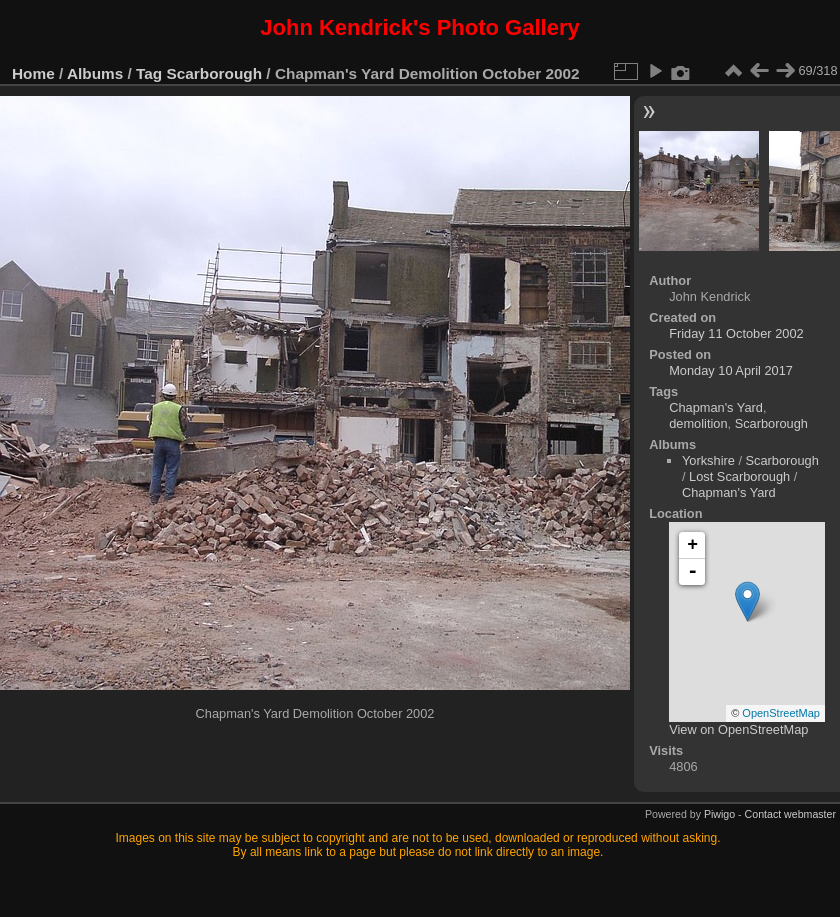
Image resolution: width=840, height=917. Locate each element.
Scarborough (215, 73)
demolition (698, 423)
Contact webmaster (790, 814)
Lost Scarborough (739, 476)
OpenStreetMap (781, 713)
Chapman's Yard (716, 407)
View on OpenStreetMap (738, 729)
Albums (95, 73)
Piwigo (719, 814)
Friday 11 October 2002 (736, 333)
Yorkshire (708, 460)
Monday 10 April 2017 (731, 370)
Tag (149, 73)
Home (33, 73)
